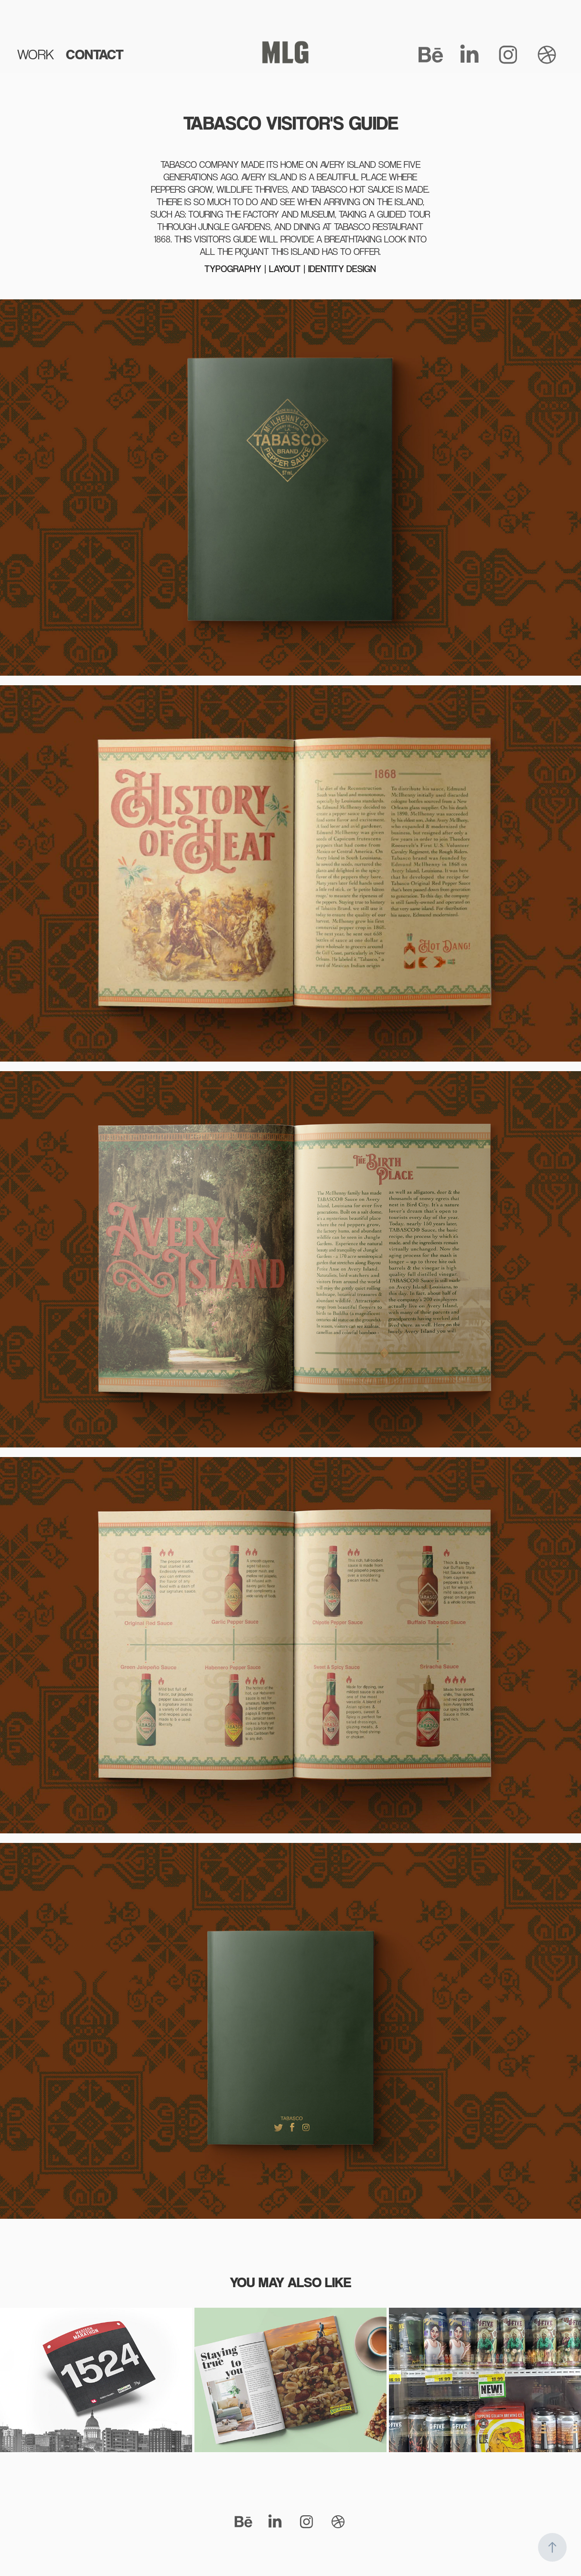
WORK (35, 54)
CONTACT (95, 54)
